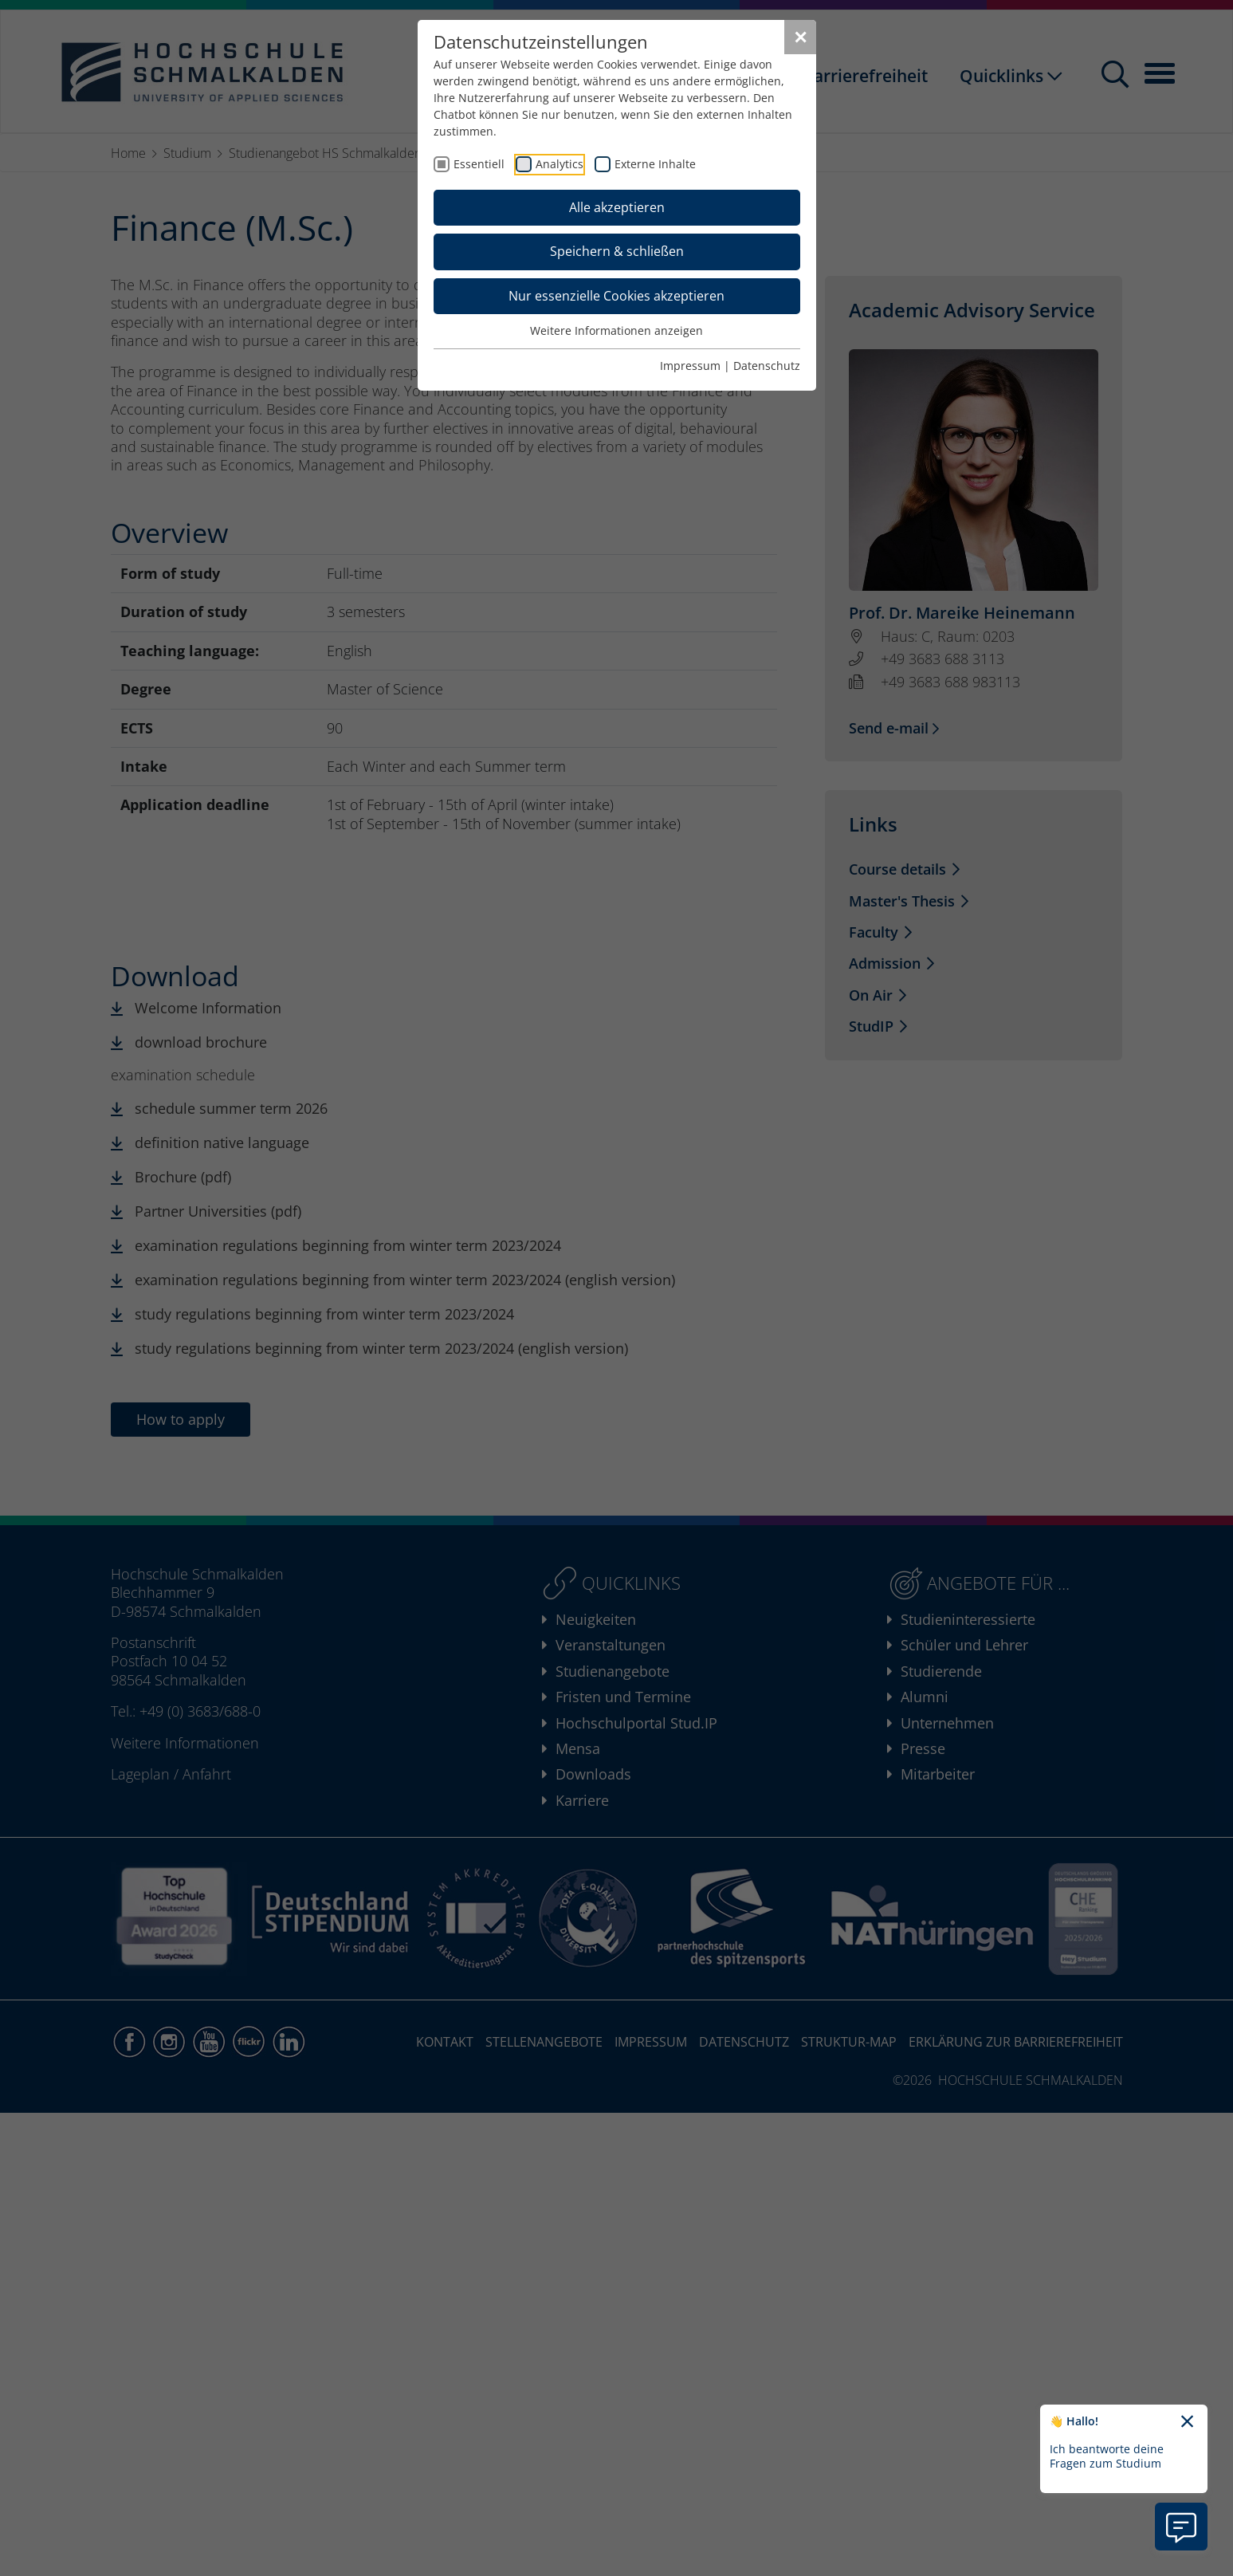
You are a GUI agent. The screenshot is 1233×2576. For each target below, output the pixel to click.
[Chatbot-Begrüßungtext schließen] (1187, 2422)
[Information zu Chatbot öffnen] (1181, 2526)
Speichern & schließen (617, 251)
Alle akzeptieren (617, 207)
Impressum (690, 365)
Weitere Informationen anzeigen (616, 330)
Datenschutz (766, 365)
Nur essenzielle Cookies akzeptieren (616, 296)
